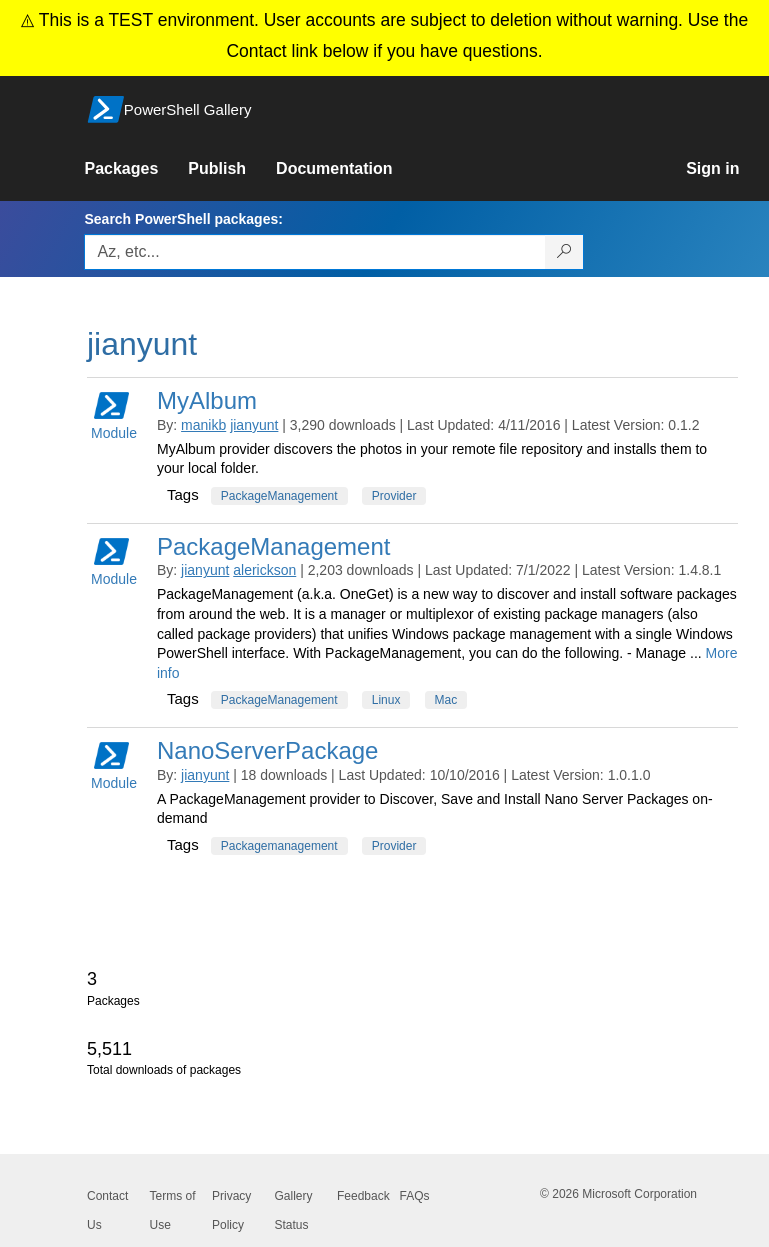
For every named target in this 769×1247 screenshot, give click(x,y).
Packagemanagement (279, 846)
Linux (386, 700)
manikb (203, 425)
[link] (136, 169)
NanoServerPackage (267, 750)
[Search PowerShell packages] (564, 252)
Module (114, 414)
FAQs (415, 1196)
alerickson (264, 570)
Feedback (363, 1196)
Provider (394, 496)
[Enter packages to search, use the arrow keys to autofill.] (315, 252)
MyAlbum (207, 400)
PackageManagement (279, 496)
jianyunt (254, 425)
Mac (446, 700)
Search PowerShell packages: (183, 219)
